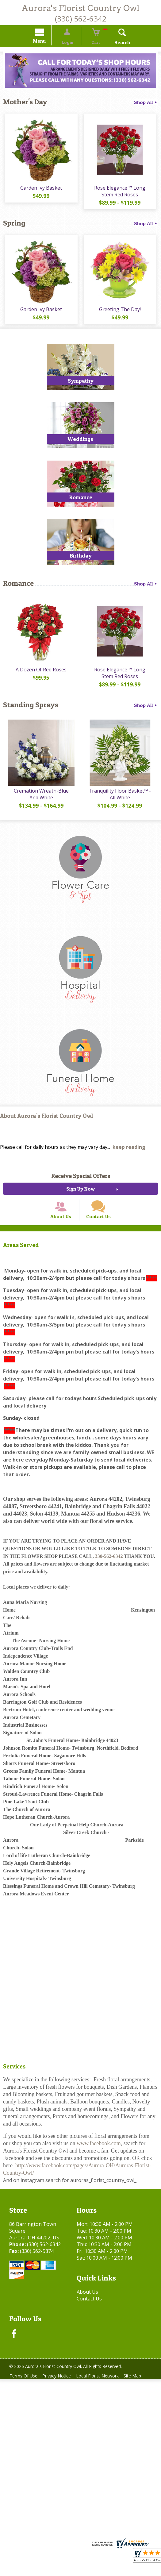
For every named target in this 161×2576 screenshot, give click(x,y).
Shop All (146, 103)
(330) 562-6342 (80, 19)
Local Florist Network (103, 2391)
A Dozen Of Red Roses (40, 675)
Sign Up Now (80, 1197)
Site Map (140, 2391)
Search (115, 43)
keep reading (129, 1155)
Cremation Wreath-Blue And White (40, 802)
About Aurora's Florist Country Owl (46, 1123)
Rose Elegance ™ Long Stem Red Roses (121, 194)
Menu (46, 42)
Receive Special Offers (80, 1184)
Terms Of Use (25, 2391)
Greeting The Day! (121, 313)
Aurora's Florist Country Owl (80, 8)
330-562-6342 (109, 1571)
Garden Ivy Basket (40, 190)
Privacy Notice (60, 2391)
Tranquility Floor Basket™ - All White (121, 802)
